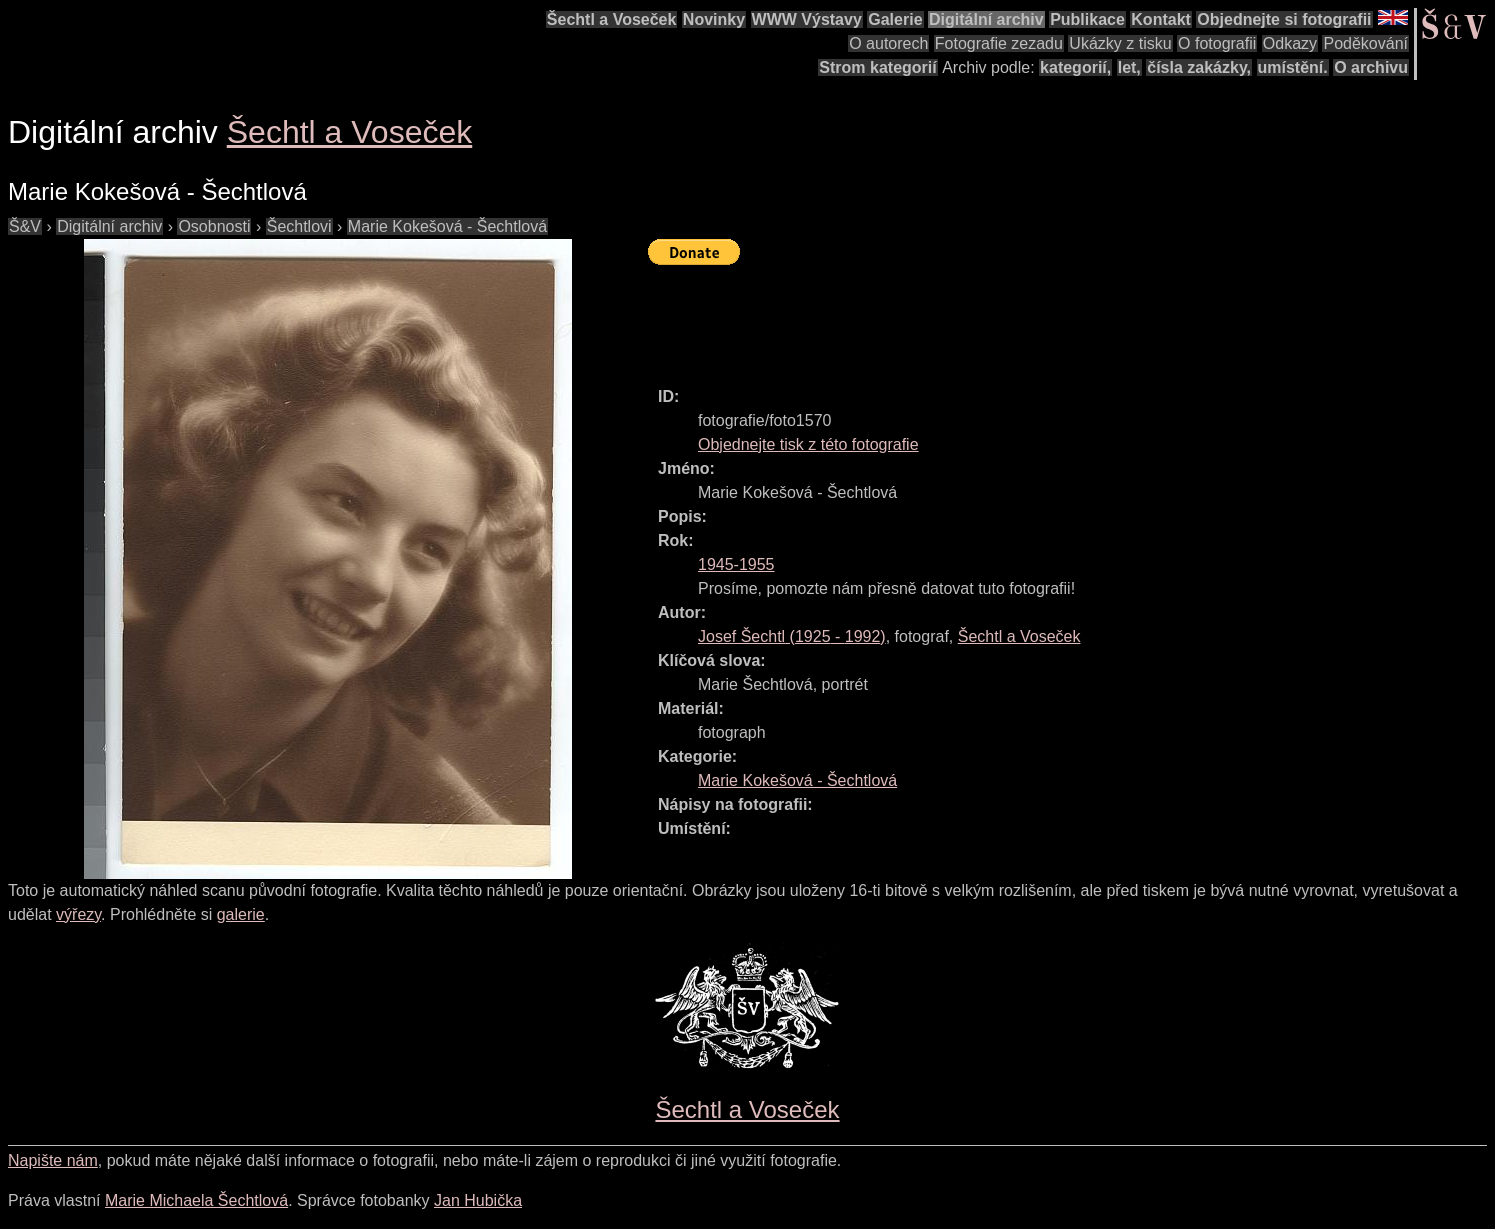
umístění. (1293, 67)
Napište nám (53, 1160)
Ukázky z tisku (1120, 43)
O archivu (1371, 67)
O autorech (888, 43)
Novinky (714, 19)
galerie (241, 914)
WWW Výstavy (807, 19)
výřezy (78, 914)
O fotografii (1217, 43)
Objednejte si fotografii (1284, 19)
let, (1129, 67)
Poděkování (1365, 43)
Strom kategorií (877, 67)
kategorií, (1075, 67)
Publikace (1087, 19)
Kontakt (1161, 19)
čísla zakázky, (1199, 67)
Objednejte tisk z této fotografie (808, 444)
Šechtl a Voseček (612, 19)
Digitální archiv (986, 19)
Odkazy (1290, 43)
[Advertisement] (1012, 317)
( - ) (792, 636)
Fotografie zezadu (999, 43)
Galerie (895, 19)
